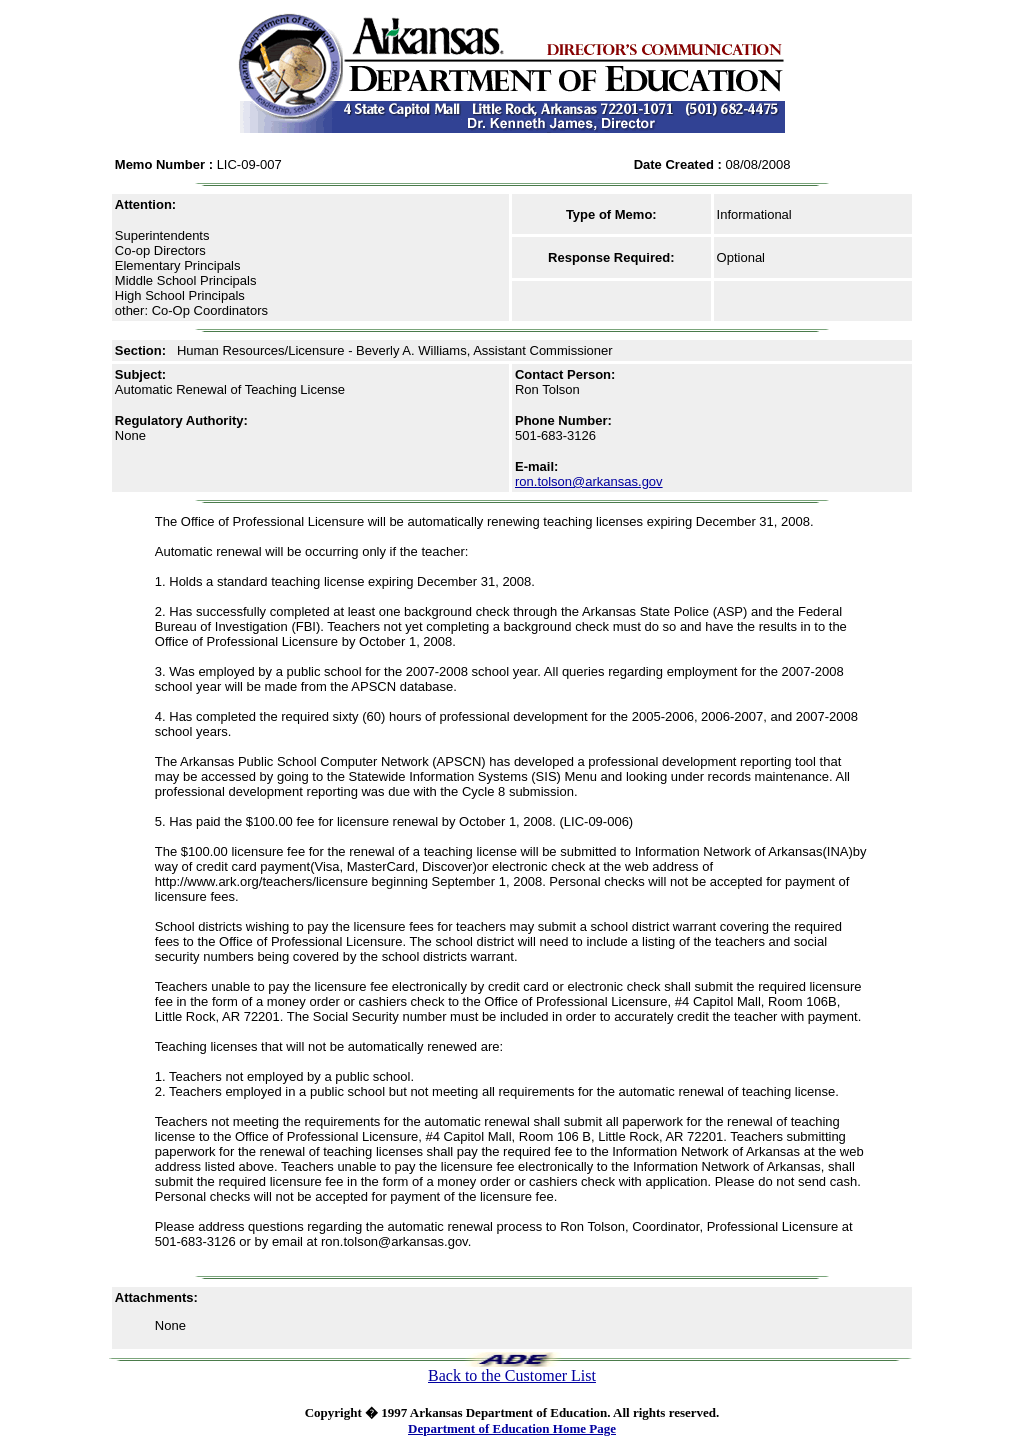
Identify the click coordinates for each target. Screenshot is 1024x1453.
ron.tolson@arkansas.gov (589, 481)
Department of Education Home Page (512, 1428)
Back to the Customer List (512, 1375)
